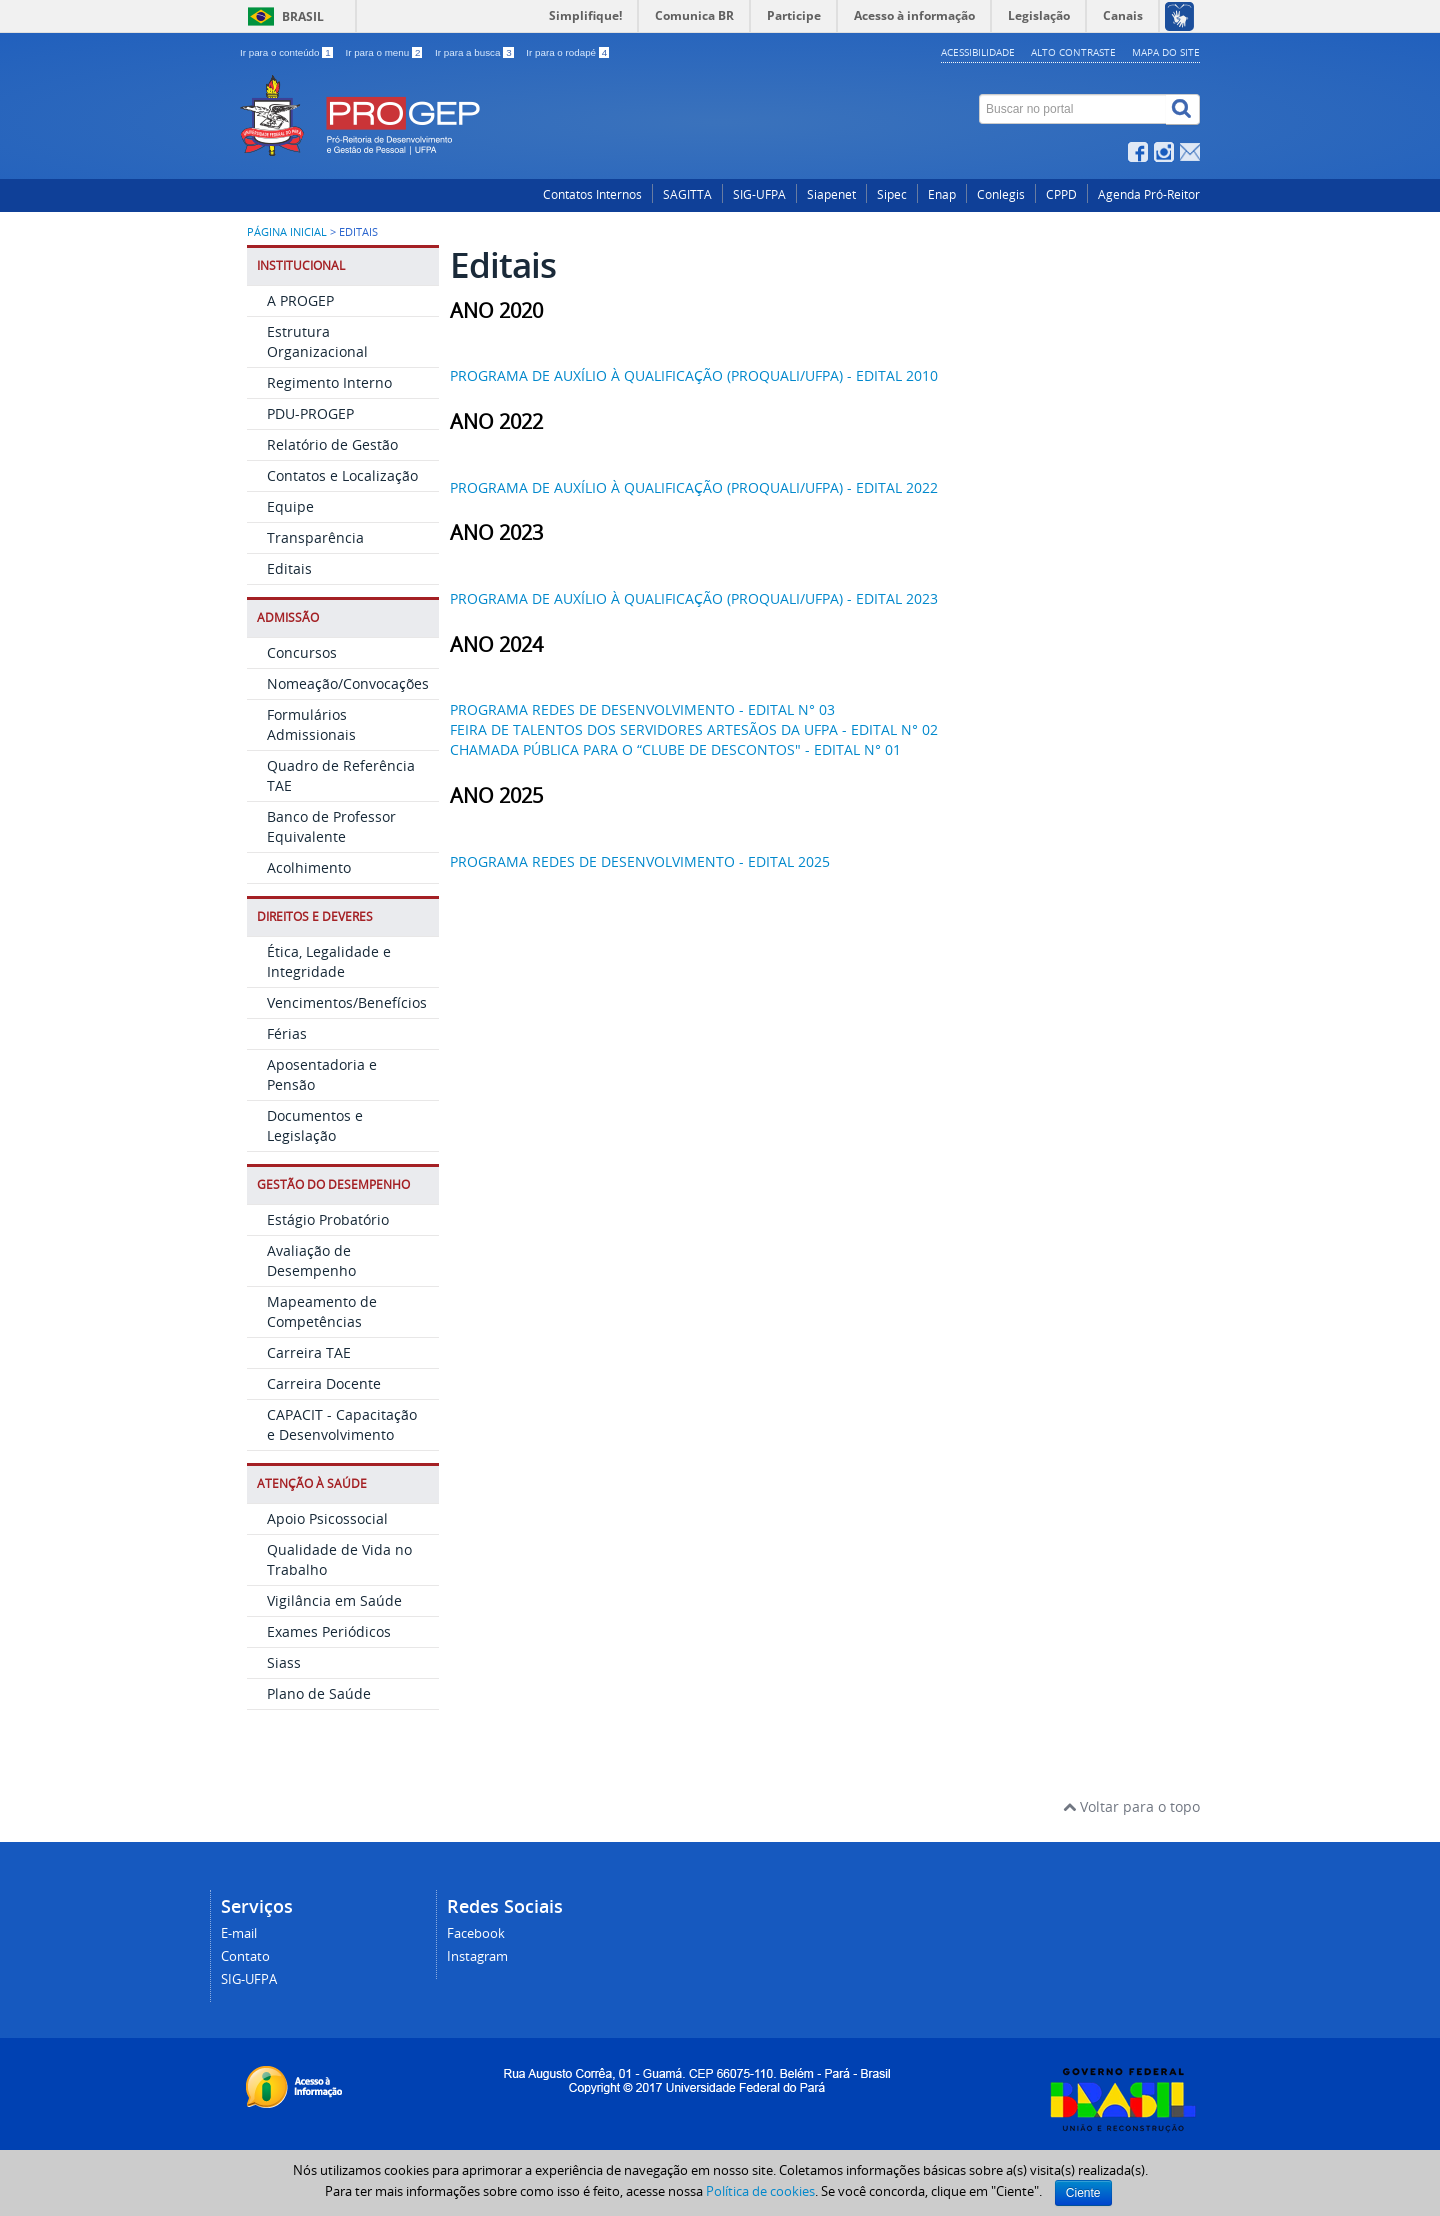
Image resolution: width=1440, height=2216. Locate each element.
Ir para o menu (385, 52)
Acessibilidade (978, 52)
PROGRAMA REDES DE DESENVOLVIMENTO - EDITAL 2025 (640, 860)
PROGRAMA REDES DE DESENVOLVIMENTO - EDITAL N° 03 (642, 708)
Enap (942, 193)
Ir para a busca (475, 52)
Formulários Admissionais (311, 723)
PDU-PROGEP (310, 412)
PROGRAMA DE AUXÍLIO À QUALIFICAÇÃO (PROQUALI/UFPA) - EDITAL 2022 (694, 486)
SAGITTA (687, 193)
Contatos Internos (592, 193)
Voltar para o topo (1131, 1805)
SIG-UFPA (759, 193)
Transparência (315, 536)
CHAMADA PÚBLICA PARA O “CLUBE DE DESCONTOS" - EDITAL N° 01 (675, 748)
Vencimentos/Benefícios (347, 1001)
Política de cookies (760, 2191)
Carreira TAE (309, 1351)
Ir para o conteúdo (287, 52)
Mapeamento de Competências (322, 1310)
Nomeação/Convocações (348, 682)
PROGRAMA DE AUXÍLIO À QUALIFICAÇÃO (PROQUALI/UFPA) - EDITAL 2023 (694, 597)
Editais (289, 567)
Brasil (303, 16)
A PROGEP (300, 299)
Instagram (477, 1955)
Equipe (290, 505)
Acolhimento (309, 866)
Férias (287, 1032)
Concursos (302, 651)
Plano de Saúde (319, 1692)
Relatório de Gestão (332, 443)
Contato (245, 1955)
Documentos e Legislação (315, 1124)
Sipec (892, 193)
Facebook (476, 1932)
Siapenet (831, 193)
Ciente (1083, 2193)
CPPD (1061, 193)
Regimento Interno (329, 381)
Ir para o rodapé (567, 52)
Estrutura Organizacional (317, 340)
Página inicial (287, 231)
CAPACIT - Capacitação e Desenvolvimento (342, 1423)
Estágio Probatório (328, 1218)
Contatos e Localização (342, 474)
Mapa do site (1166, 52)
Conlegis (1001, 193)
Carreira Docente (324, 1382)
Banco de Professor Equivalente (331, 825)
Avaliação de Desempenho (311, 1259)
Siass (284, 1661)
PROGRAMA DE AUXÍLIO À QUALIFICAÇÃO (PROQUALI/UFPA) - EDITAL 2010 (694, 374)
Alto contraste (1073, 52)
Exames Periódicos (329, 1630)
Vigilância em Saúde (334, 1599)
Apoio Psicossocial (327, 1517)
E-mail (239, 1932)
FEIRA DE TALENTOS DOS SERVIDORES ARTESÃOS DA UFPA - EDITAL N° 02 (694, 728)
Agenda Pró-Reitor (1149, 193)
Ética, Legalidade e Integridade (329, 960)
